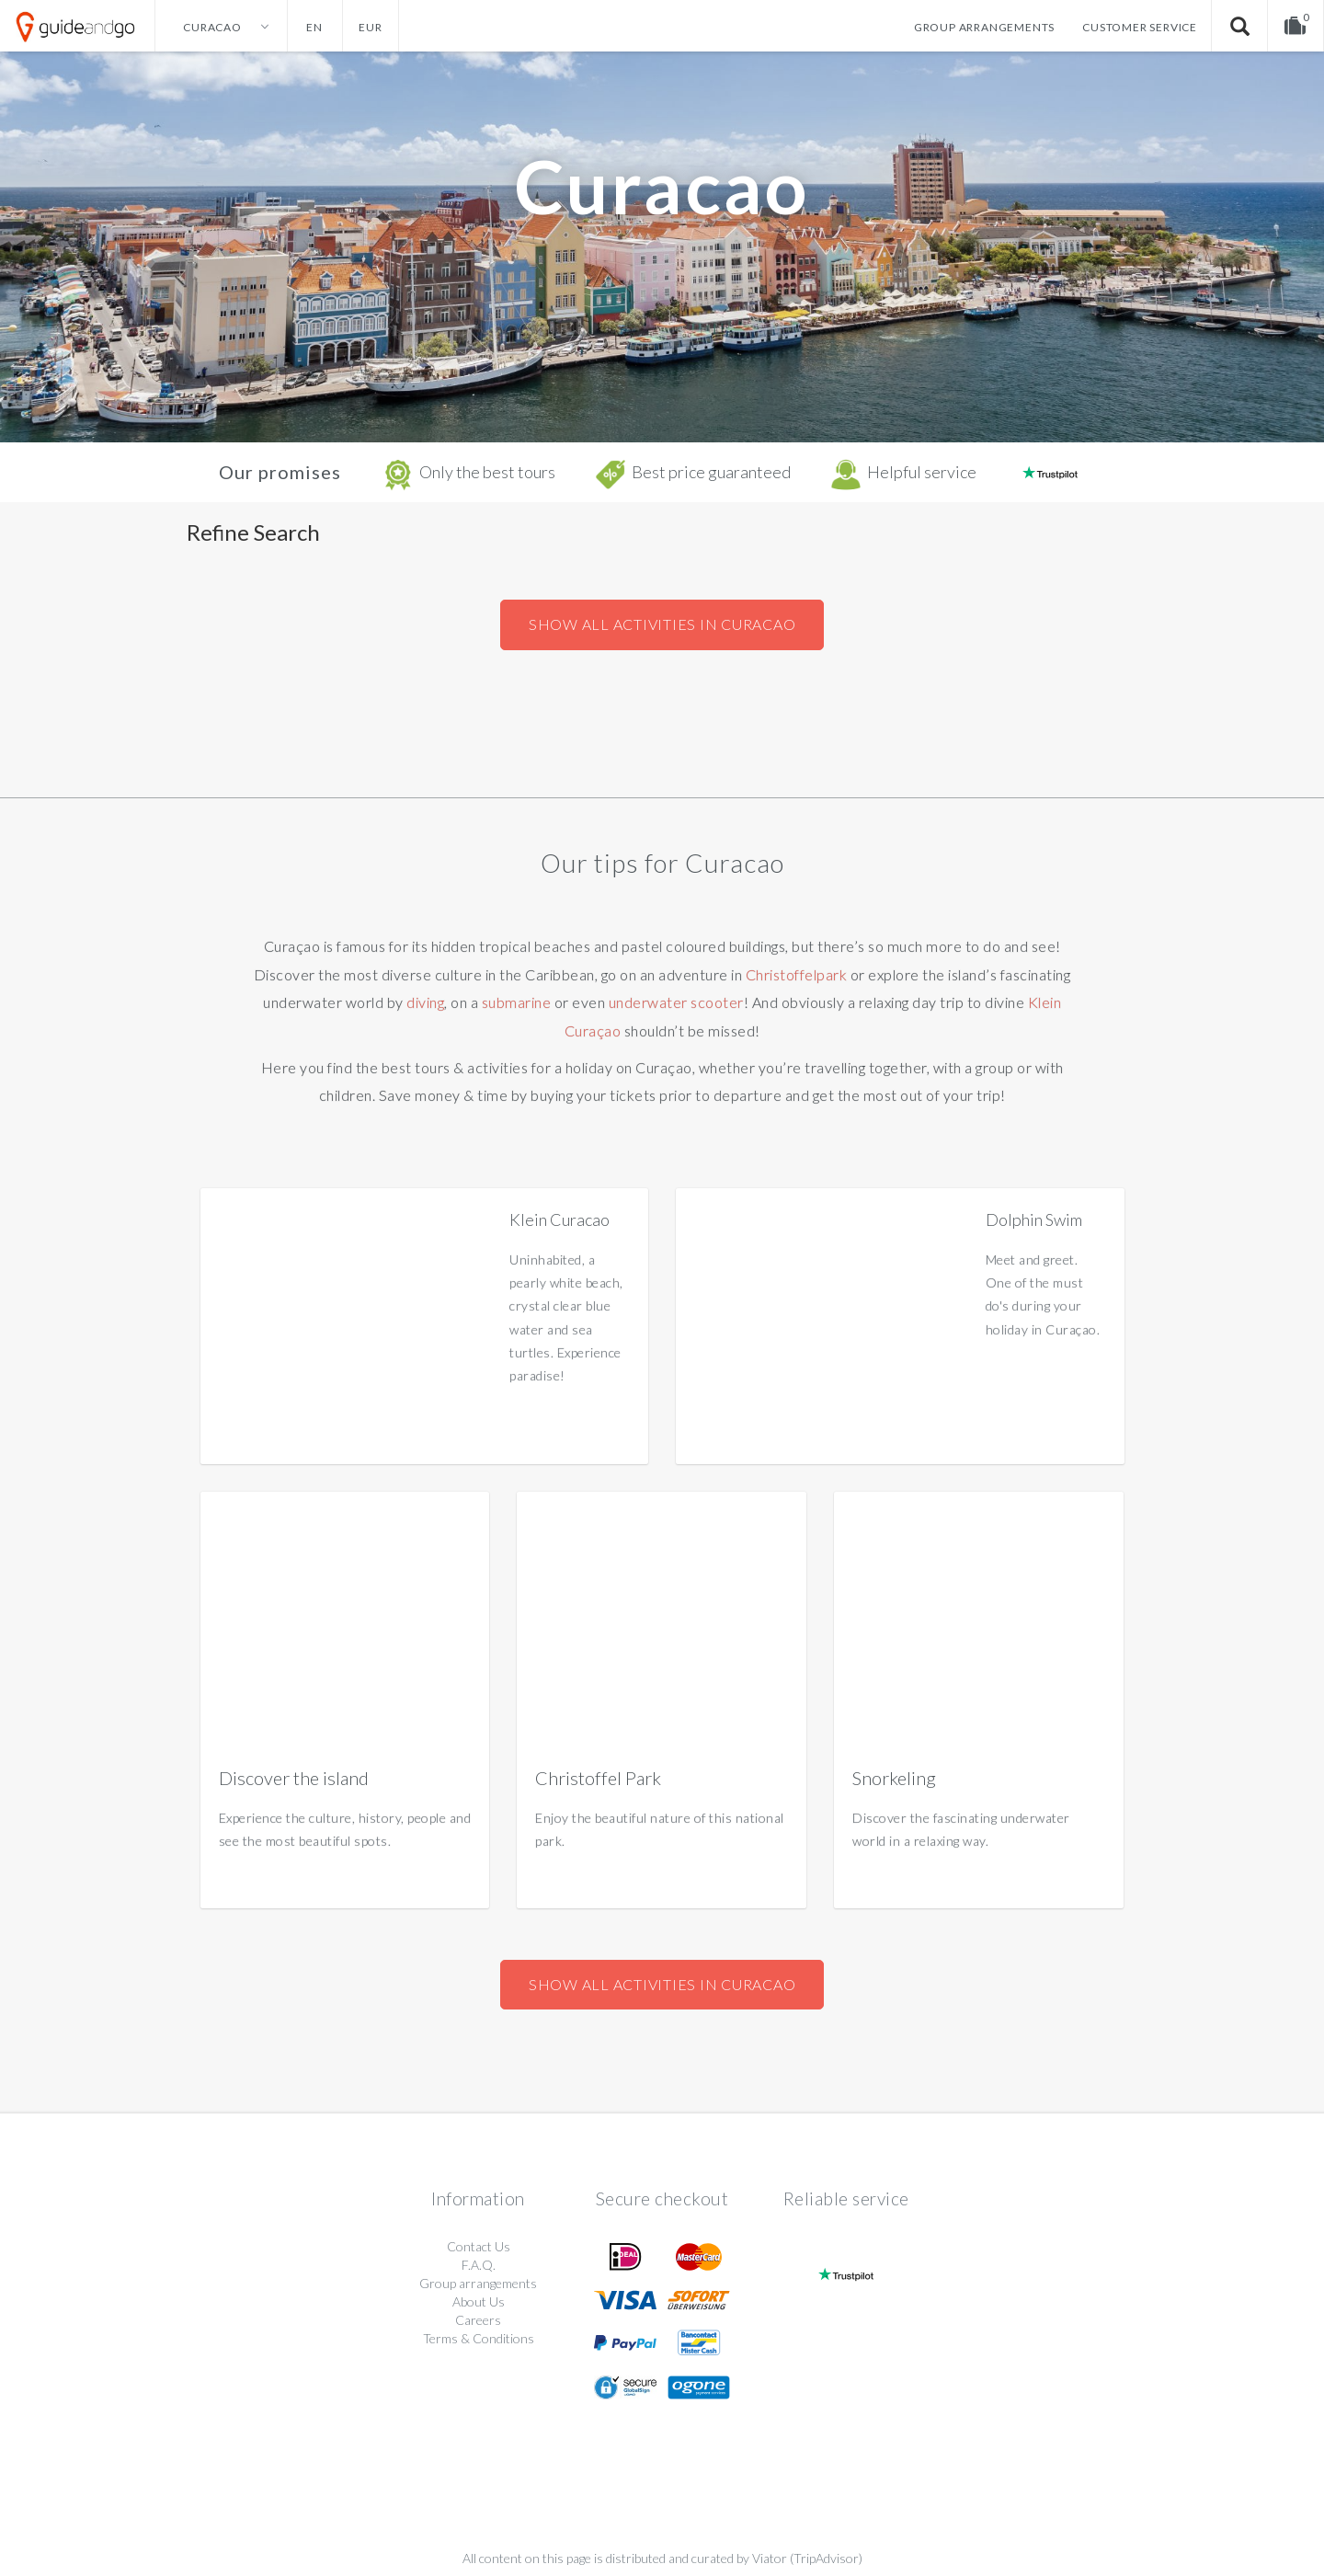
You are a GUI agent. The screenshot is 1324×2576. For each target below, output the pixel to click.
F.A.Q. (479, 2265)
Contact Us (478, 2246)
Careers (478, 2320)
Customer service (1139, 27)
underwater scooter (676, 1002)
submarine (517, 1002)
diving (425, 1002)
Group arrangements (984, 27)
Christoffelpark (797, 974)
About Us (478, 2301)
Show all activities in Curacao (662, 624)
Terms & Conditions (478, 2338)
